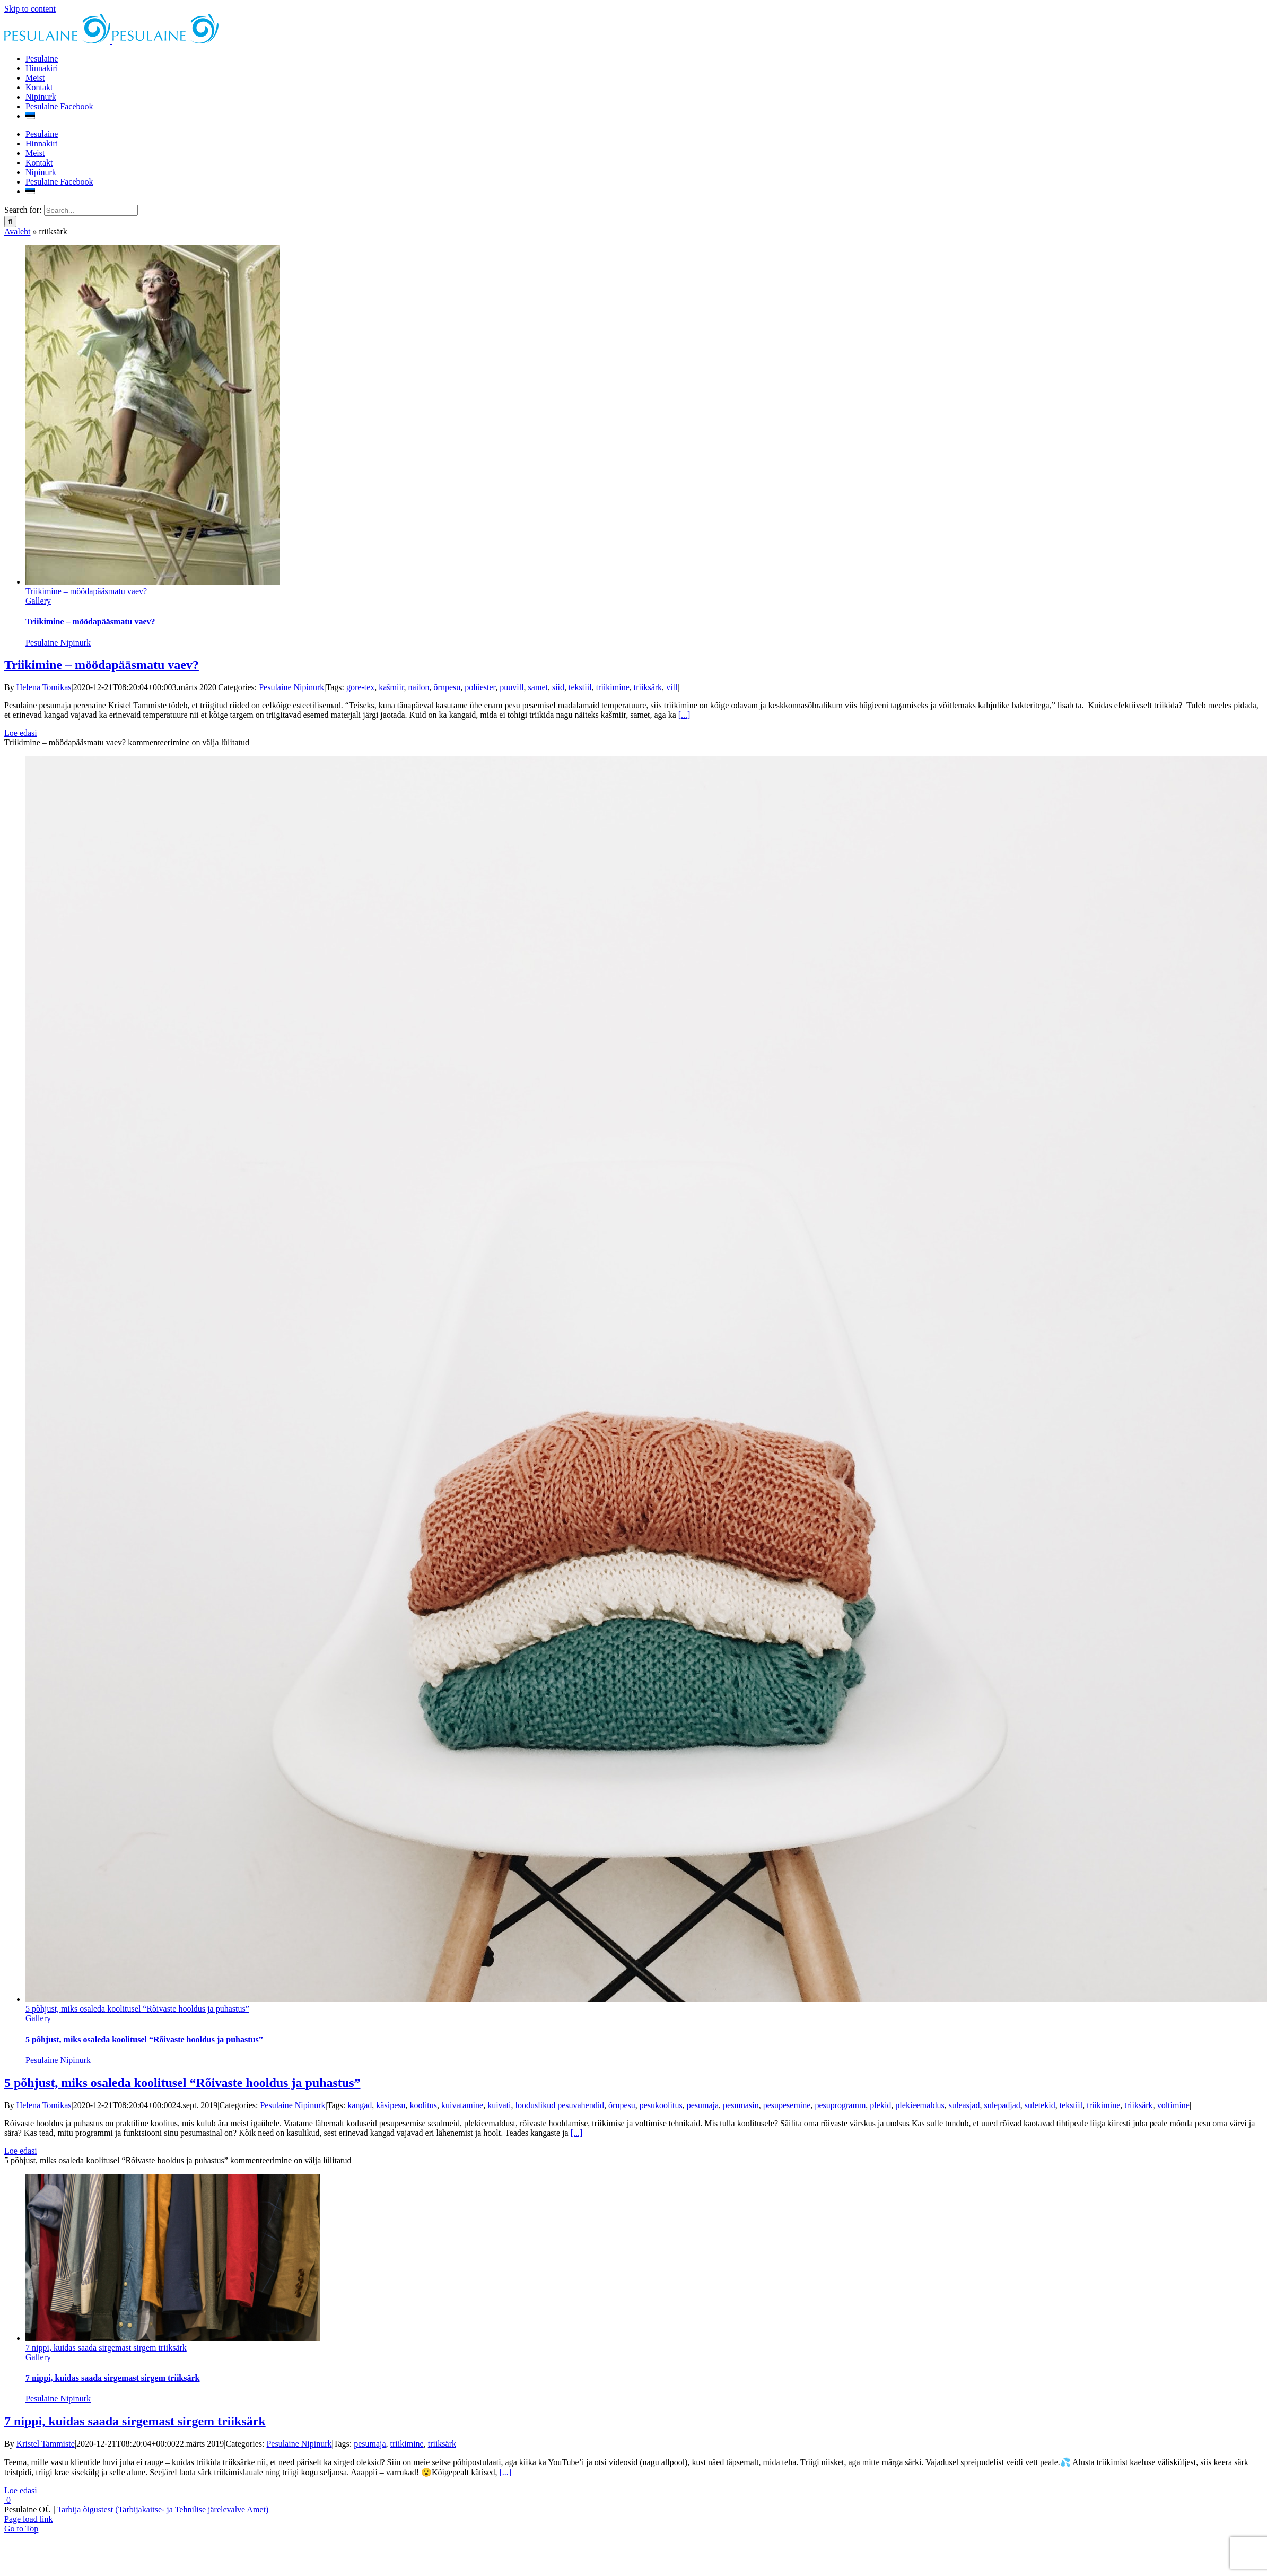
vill (671, 687)
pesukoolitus (661, 2105)
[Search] (10, 221)
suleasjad (964, 2105)
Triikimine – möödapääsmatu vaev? (86, 591)
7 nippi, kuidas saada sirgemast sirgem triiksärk (106, 2347)
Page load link (28, 2518)
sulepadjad (1002, 2105)
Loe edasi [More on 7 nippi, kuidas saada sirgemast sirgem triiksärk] (20, 2490)
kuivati (499, 2105)
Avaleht (17, 231)
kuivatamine (462, 2105)
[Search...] (91, 210)
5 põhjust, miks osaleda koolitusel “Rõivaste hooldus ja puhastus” (137, 2008)
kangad (359, 2105)
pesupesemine (787, 2105)
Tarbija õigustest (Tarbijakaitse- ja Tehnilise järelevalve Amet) (162, 2509)
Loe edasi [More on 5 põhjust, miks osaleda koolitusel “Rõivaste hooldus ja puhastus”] (20, 2150)
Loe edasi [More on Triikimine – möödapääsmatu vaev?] (20, 732)
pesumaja (703, 2105)
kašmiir (391, 687)
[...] (684, 714)
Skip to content (30, 8)
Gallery (38, 600)
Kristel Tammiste (45, 2443)
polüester (480, 687)
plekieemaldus (919, 2105)
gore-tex (360, 687)
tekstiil (580, 687)
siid (558, 687)
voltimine (1173, 2105)
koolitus (423, 2105)
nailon (419, 687)
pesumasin (741, 2105)
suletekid (1040, 2105)
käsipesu (390, 2105)
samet (538, 687)
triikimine (613, 687)
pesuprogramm (840, 2105)
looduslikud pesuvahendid (560, 2105)
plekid (880, 2105)
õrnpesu (447, 687)
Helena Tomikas (44, 687)
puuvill (511, 687)
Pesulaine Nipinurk (58, 642)
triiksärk (648, 687)
